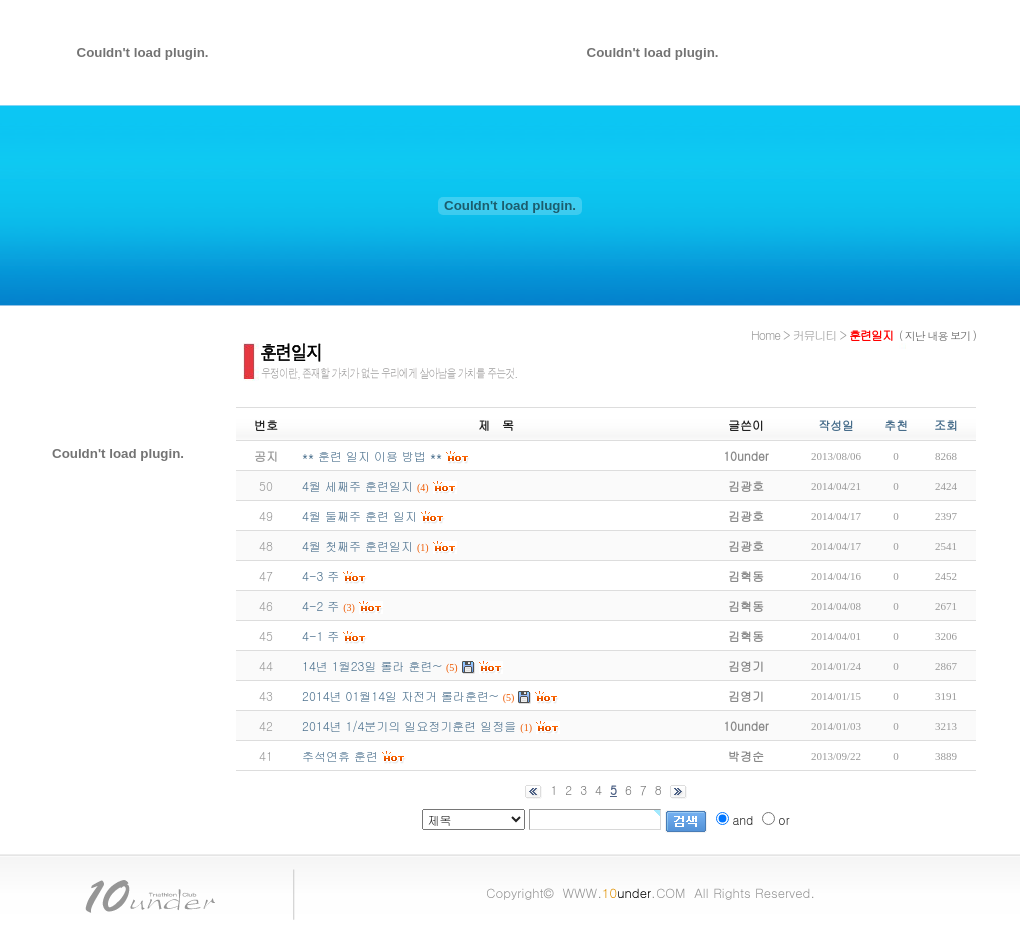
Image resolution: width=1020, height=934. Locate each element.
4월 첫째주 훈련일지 (357, 545)
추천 (896, 424)
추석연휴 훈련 (340, 755)
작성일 (836, 424)
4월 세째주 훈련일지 (357, 485)
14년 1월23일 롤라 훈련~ (372, 665)
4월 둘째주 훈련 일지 (359, 515)
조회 (946, 424)
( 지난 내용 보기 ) (937, 335)
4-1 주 (320, 635)
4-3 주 (320, 575)
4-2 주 (320, 605)
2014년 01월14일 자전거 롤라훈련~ (400, 695)
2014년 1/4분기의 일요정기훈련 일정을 (409, 725)
